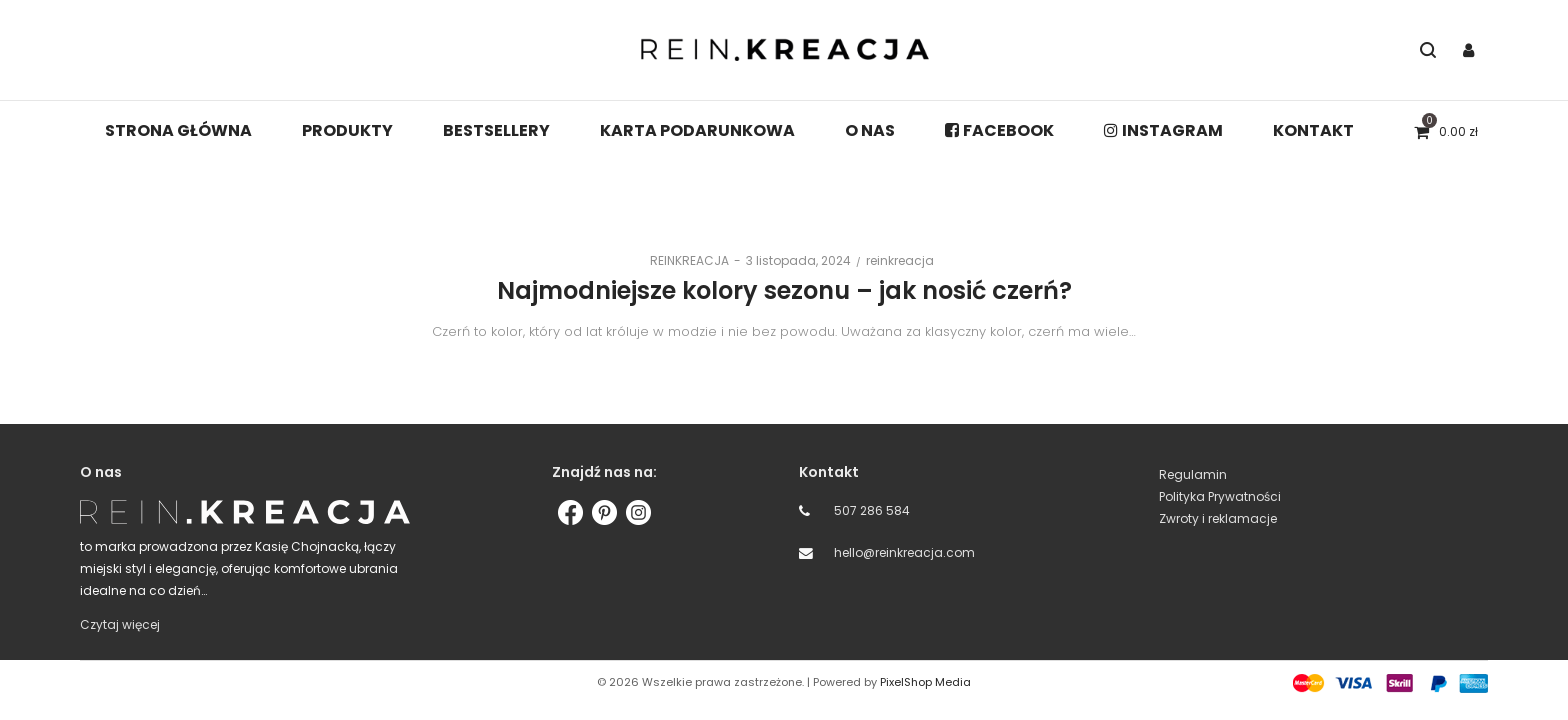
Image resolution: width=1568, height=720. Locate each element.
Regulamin (1193, 474)
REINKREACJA (681, 260)
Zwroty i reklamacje (1218, 518)
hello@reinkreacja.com (904, 552)
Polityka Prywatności (1220, 496)
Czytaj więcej (120, 624)
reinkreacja (900, 260)
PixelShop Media (925, 682)
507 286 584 (872, 510)
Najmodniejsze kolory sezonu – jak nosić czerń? (784, 290)
